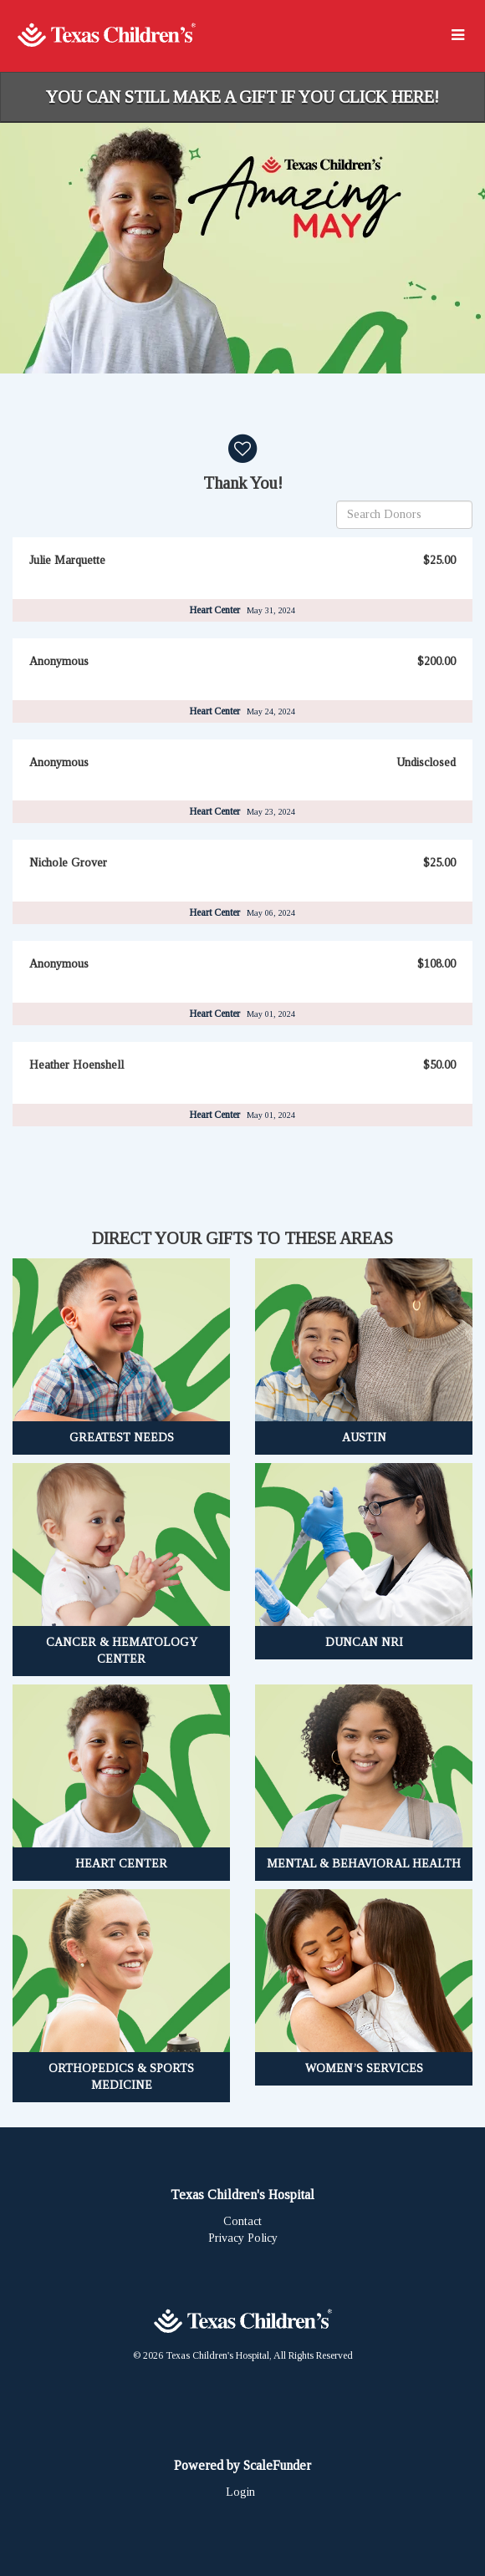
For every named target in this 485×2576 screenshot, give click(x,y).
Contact (242, 2221)
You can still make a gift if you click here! (242, 97)
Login (240, 2492)
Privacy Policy (243, 2238)
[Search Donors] (404, 514)
